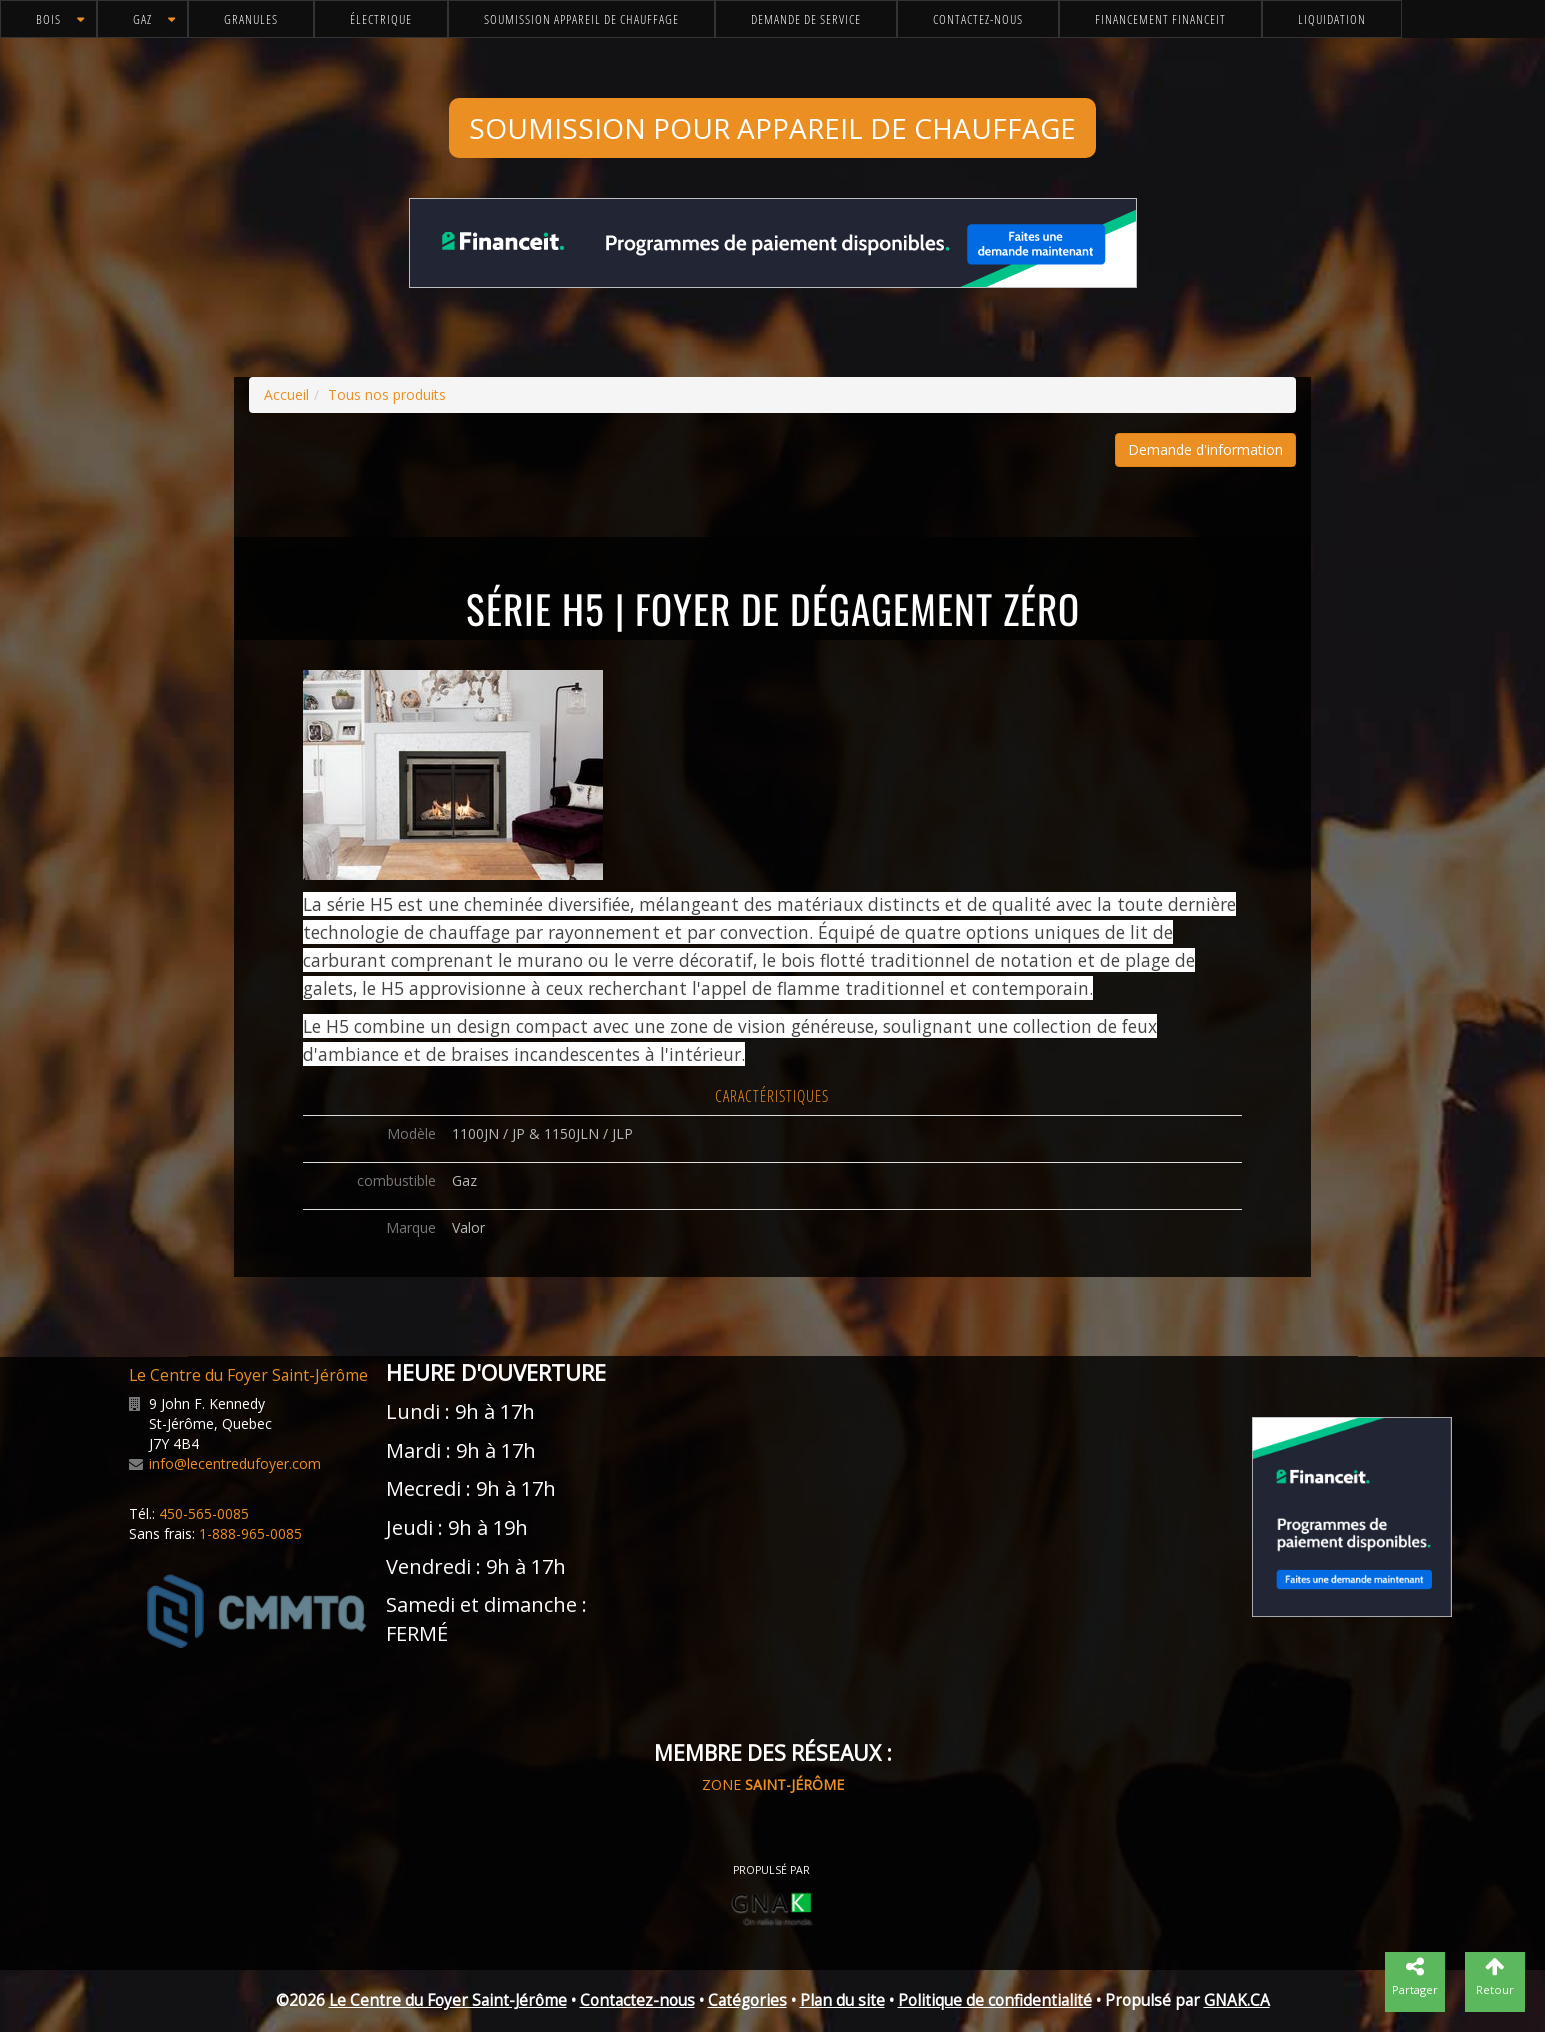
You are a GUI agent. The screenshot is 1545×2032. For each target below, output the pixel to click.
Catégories (747, 2000)
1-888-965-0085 (250, 1533)
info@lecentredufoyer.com (235, 1463)
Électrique (381, 19)
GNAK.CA (1237, 2000)
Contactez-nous (978, 19)
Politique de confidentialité (995, 2000)
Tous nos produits (387, 394)
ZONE (773, 1784)
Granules (251, 19)
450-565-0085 (204, 1513)
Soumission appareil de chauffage (581, 19)
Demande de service (806, 19)
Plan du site (842, 2000)
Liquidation (1332, 19)
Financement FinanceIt (1160, 19)
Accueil (286, 394)
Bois (48, 19)
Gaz (142, 19)
